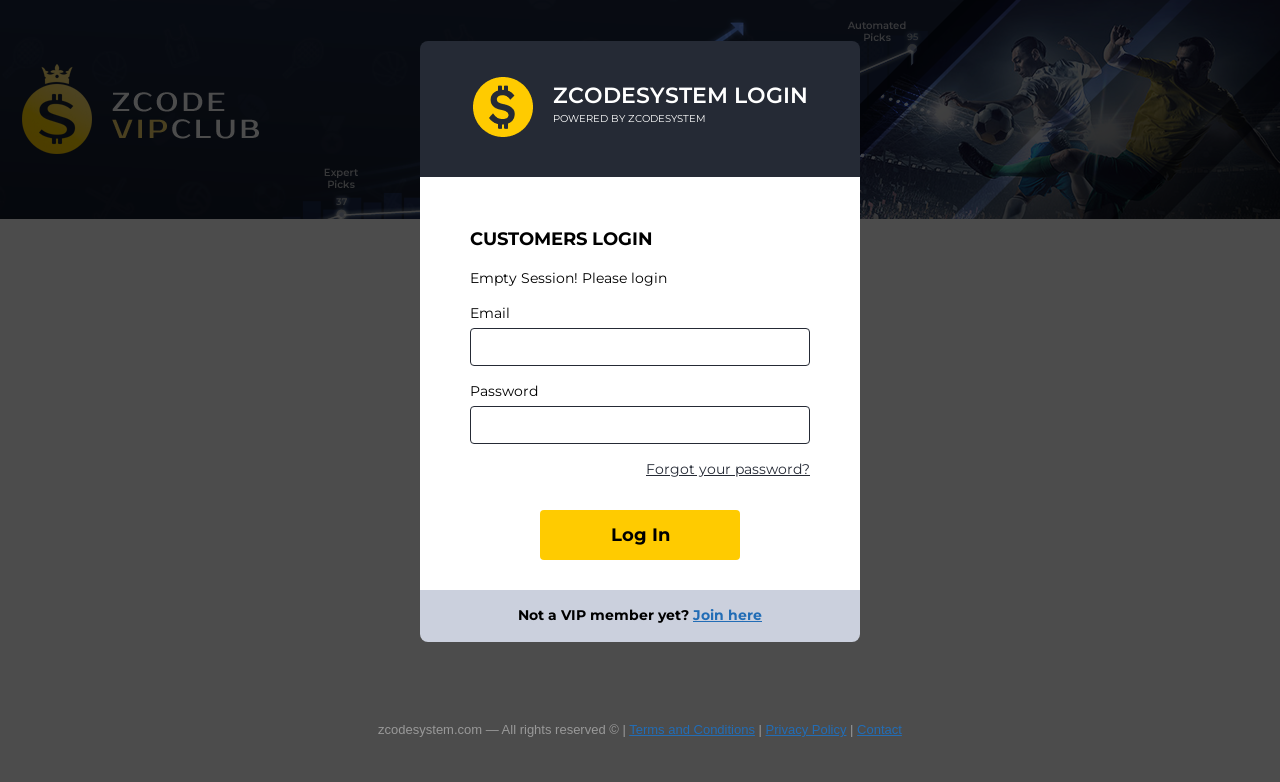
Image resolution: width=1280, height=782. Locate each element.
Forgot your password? (728, 469)
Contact (879, 729)
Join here (727, 615)
